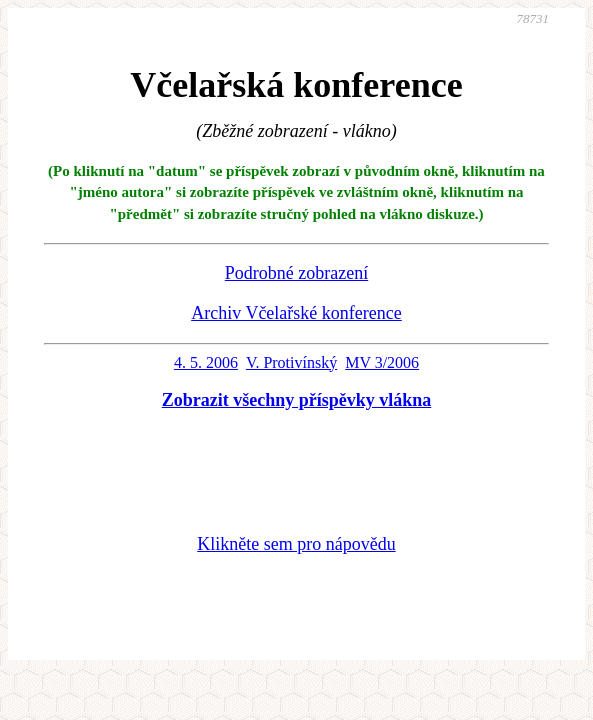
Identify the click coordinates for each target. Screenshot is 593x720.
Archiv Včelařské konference (296, 313)
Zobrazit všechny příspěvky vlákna (297, 400)
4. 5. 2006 (206, 362)
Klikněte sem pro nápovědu (296, 544)
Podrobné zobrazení (296, 273)
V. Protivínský (291, 362)
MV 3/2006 (382, 362)
